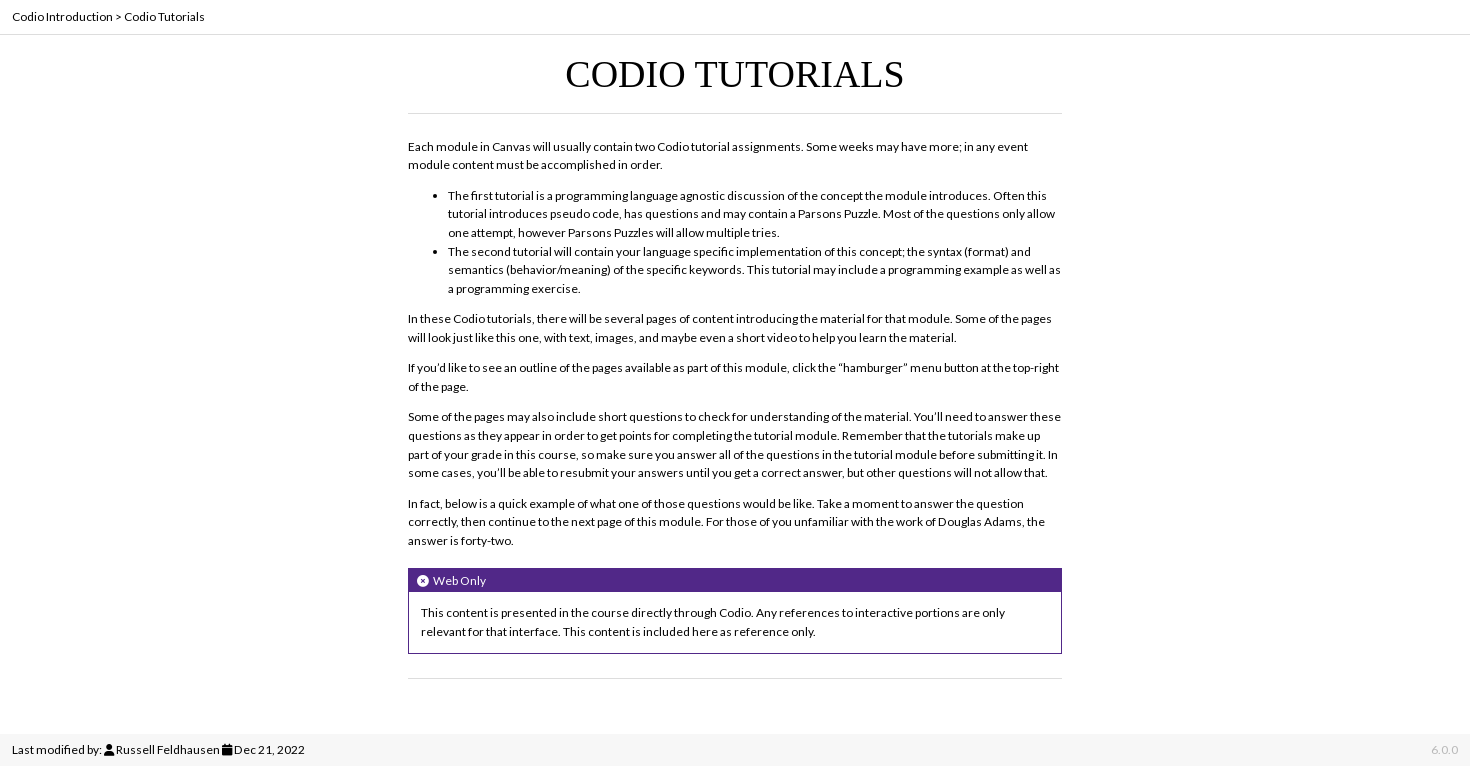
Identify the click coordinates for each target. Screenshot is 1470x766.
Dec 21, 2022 (269, 749)
